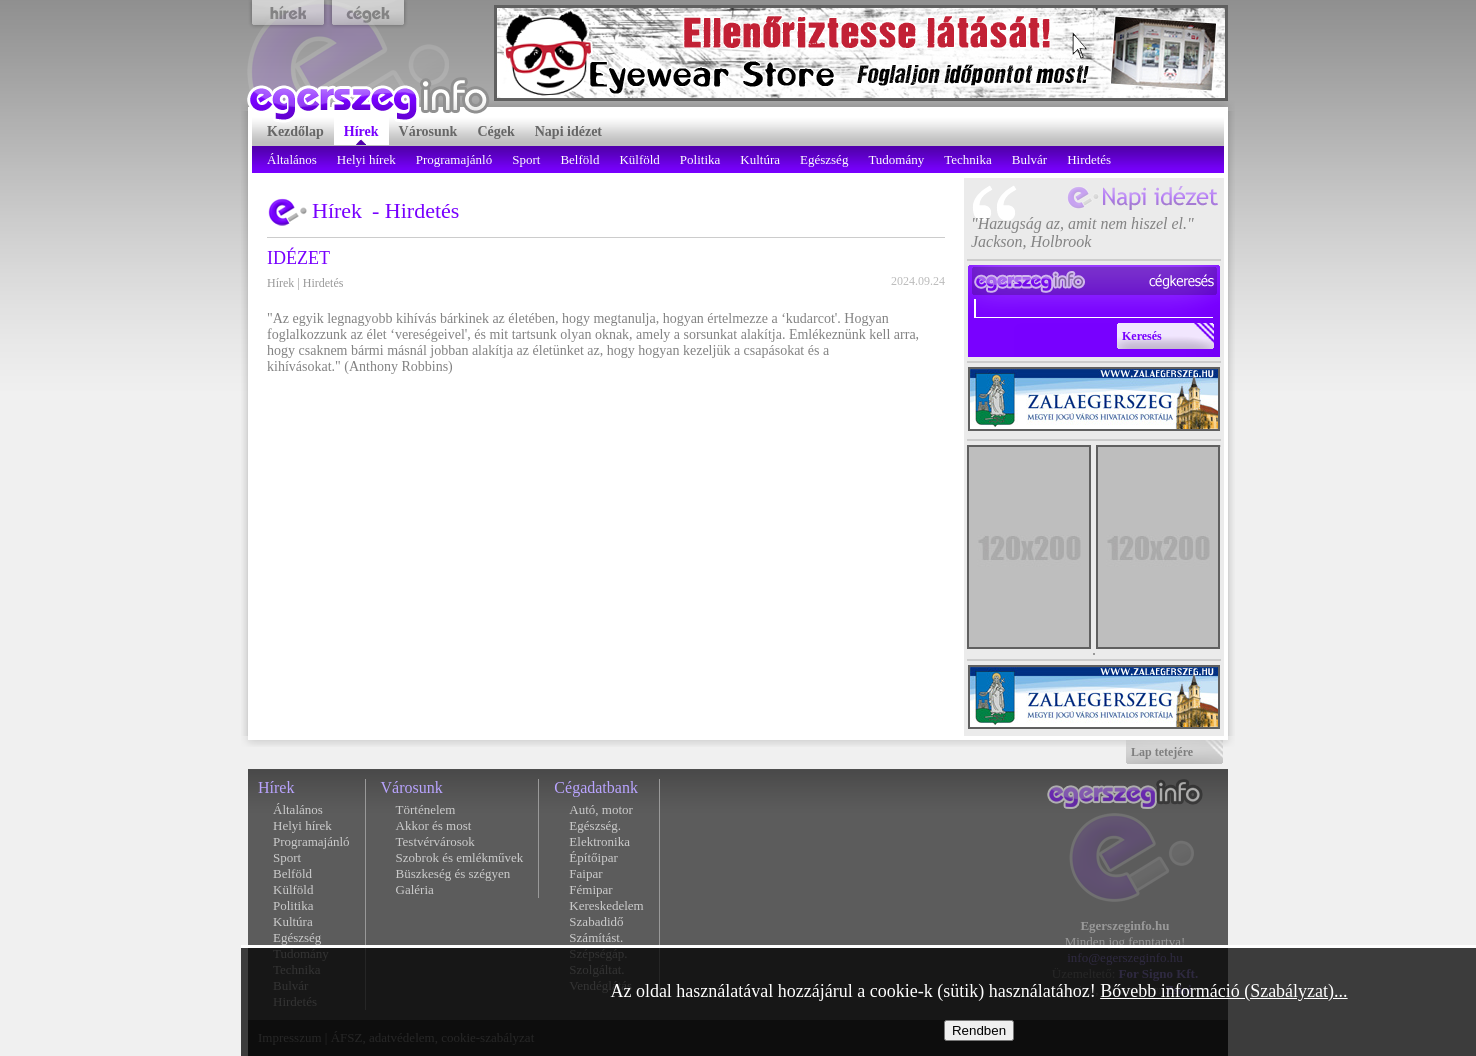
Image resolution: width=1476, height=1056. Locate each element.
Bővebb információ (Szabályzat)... (1223, 991)
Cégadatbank (596, 787)
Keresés (1142, 336)
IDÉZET (298, 258)
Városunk (412, 787)
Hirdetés (323, 283)
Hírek (280, 283)
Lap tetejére (1162, 752)
